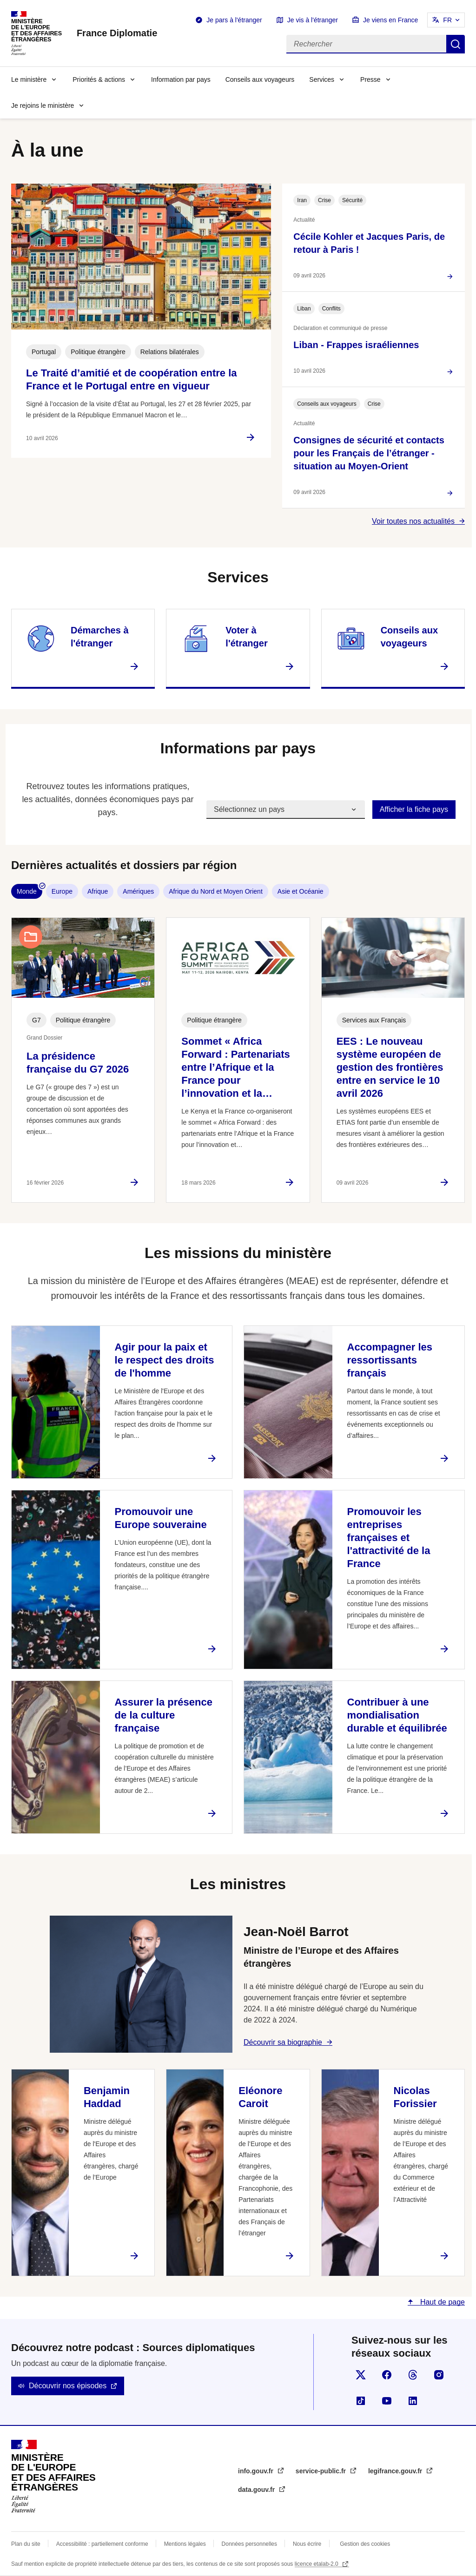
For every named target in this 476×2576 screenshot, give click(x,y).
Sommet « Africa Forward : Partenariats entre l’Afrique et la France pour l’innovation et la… (235, 1067)
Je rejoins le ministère (42, 105)
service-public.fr (322, 2471)
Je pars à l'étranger (234, 20)
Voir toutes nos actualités (413, 521)
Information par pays (181, 79)
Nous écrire (307, 2544)
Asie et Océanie (301, 891)
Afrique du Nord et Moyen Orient (216, 891)
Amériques (138, 891)
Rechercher (455, 44)
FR (447, 20)
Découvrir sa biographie (283, 2042)
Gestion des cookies (365, 2544)
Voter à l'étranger (246, 636)
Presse (370, 79)
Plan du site (25, 2544)
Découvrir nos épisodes (67, 2386)
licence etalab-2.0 (317, 2564)
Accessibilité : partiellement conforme (102, 2544)
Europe (62, 891)
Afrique (97, 891)
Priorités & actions (99, 79)
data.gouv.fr (257, 2489)
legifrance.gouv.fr (396, 2471)
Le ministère (28, 79)
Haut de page (441, 2302)
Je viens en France (390, 20)
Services (321, 79)
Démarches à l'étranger (100, 636)
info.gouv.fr (256, 2471)
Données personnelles (249, 2544)
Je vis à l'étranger (312, 20)
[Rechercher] (366, 44)
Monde (27, 891)
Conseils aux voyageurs (260, 79)
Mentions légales (185, 2544)
